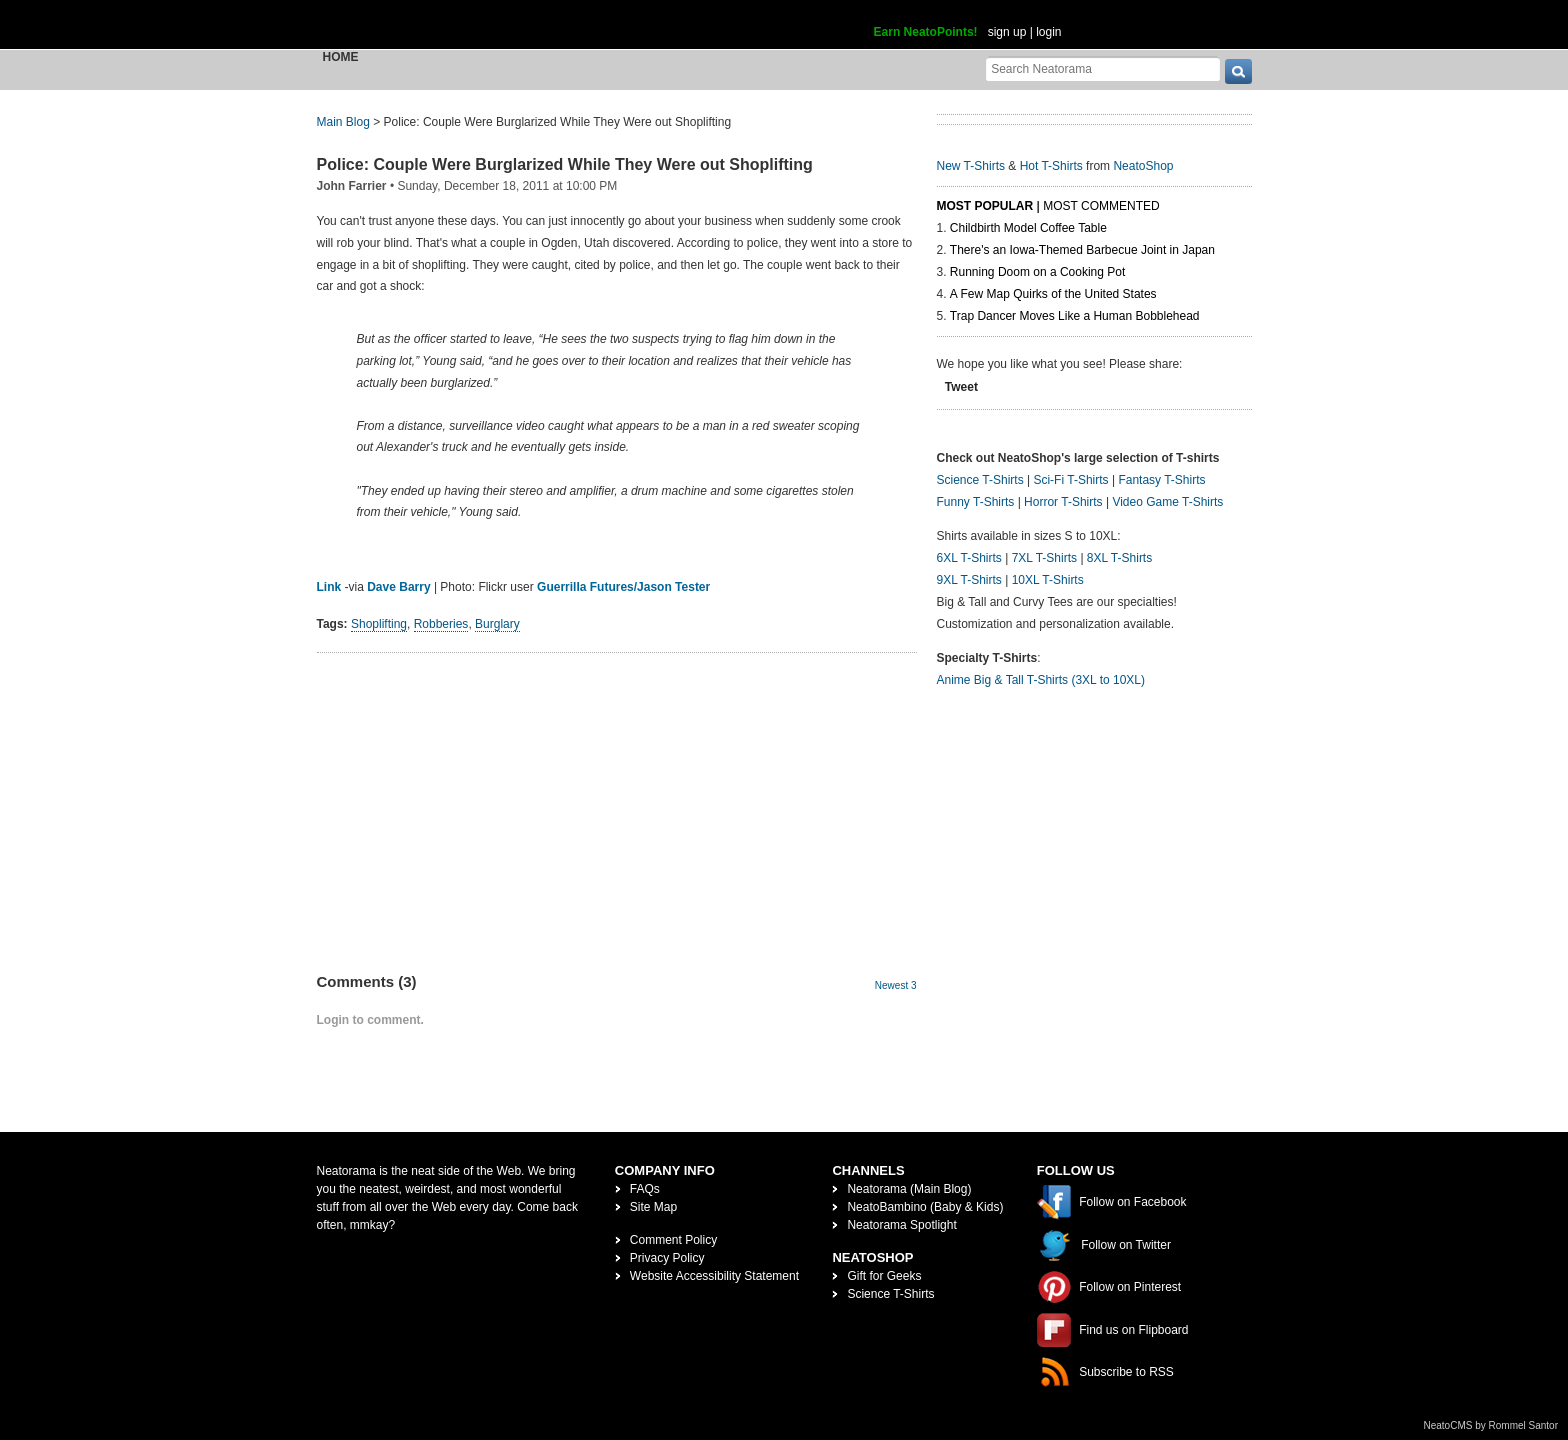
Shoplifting (379, 624)
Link (329, 587)
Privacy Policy (667, 1258)
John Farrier (352, 186)
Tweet (961, 387)
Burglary (497, 624)
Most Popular (985, 206)
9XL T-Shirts (969, 580)
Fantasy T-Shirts (1161, 480)
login (1048, 32)
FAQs (645, 1189)
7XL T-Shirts (1044, 558)
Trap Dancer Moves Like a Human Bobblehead (1075, 316)
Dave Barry (398, 587)
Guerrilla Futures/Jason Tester (623, 587)
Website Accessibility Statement (714, 1276)
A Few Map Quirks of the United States (1053, 294)
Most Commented (1101, 206)
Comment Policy (673, 1240)
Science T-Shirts (980, 480)
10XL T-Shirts (1048, 580)
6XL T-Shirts (969, 558)
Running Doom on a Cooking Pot (1037, 272)
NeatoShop (1143, 166)
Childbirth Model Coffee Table (1028, 228)
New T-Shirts (971, 166)
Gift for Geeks (884, 1276)
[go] (1238, 71)
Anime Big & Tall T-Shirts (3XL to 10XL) (1041, 680)
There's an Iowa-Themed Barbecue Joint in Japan (1082, 250)
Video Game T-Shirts (1167, 502)
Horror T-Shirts (1063, 502)
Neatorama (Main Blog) (909, 1189)
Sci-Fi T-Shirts (1070, 480)
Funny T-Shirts (976, 502)
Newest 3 (896, 985)
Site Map (653, 1207)
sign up (1007, 32)
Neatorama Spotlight (901, 1225)
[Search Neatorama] (1103, 68)
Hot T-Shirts (1051, 166)
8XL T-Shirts (1119, 558)
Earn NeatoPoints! (926, 32)
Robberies (441, 624)
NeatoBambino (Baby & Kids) (925, 1207)
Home (341, 57)
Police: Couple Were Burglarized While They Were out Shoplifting (565, 164)
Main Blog (343, 122)
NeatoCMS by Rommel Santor (1491, 1425)
